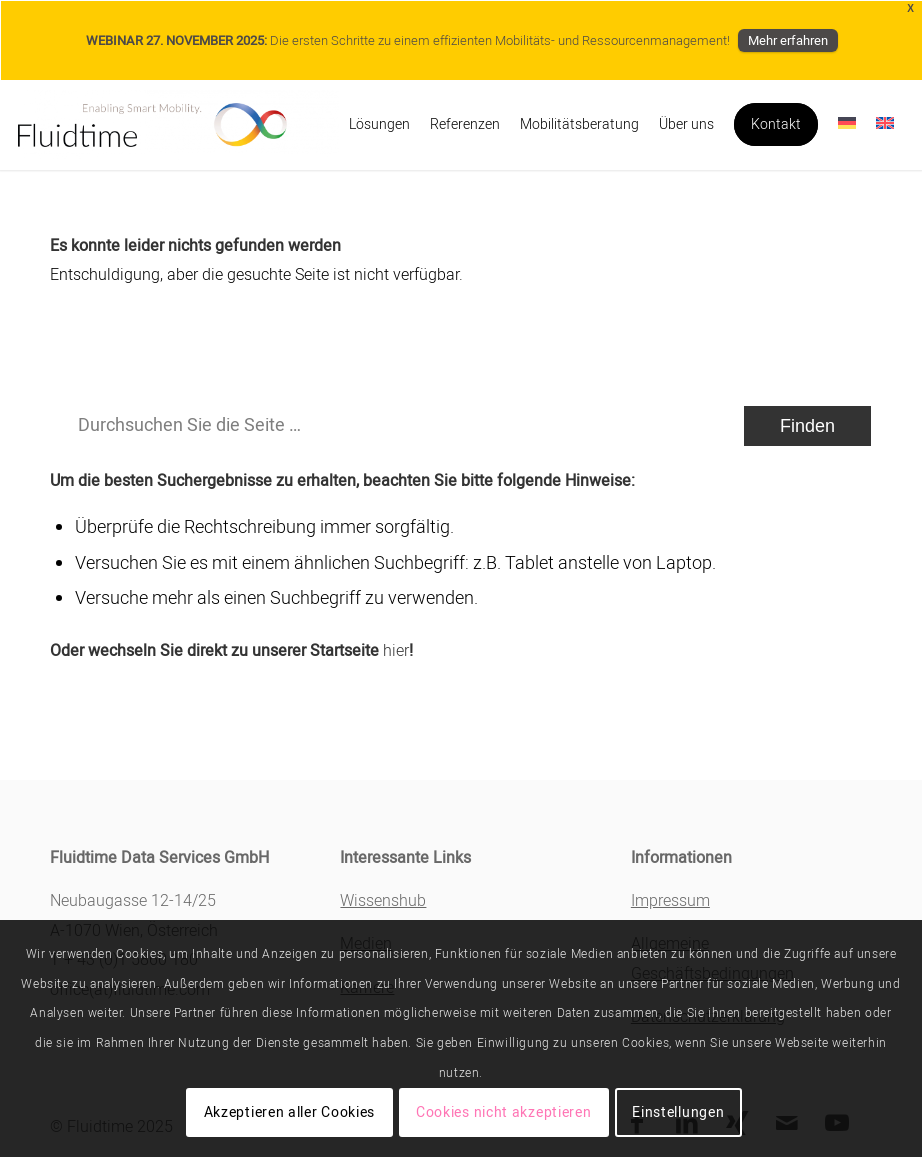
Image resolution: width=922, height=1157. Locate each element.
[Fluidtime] (178, 125)
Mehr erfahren (788, 40)
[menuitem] (379, 125)
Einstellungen (678, 1112)
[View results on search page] (807, 426)
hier (396, 651)
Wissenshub (383, 901)
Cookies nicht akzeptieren (504, 1112)
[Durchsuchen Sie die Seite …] (461, 426)
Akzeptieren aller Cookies (290, 1112)
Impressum (670, 901)
